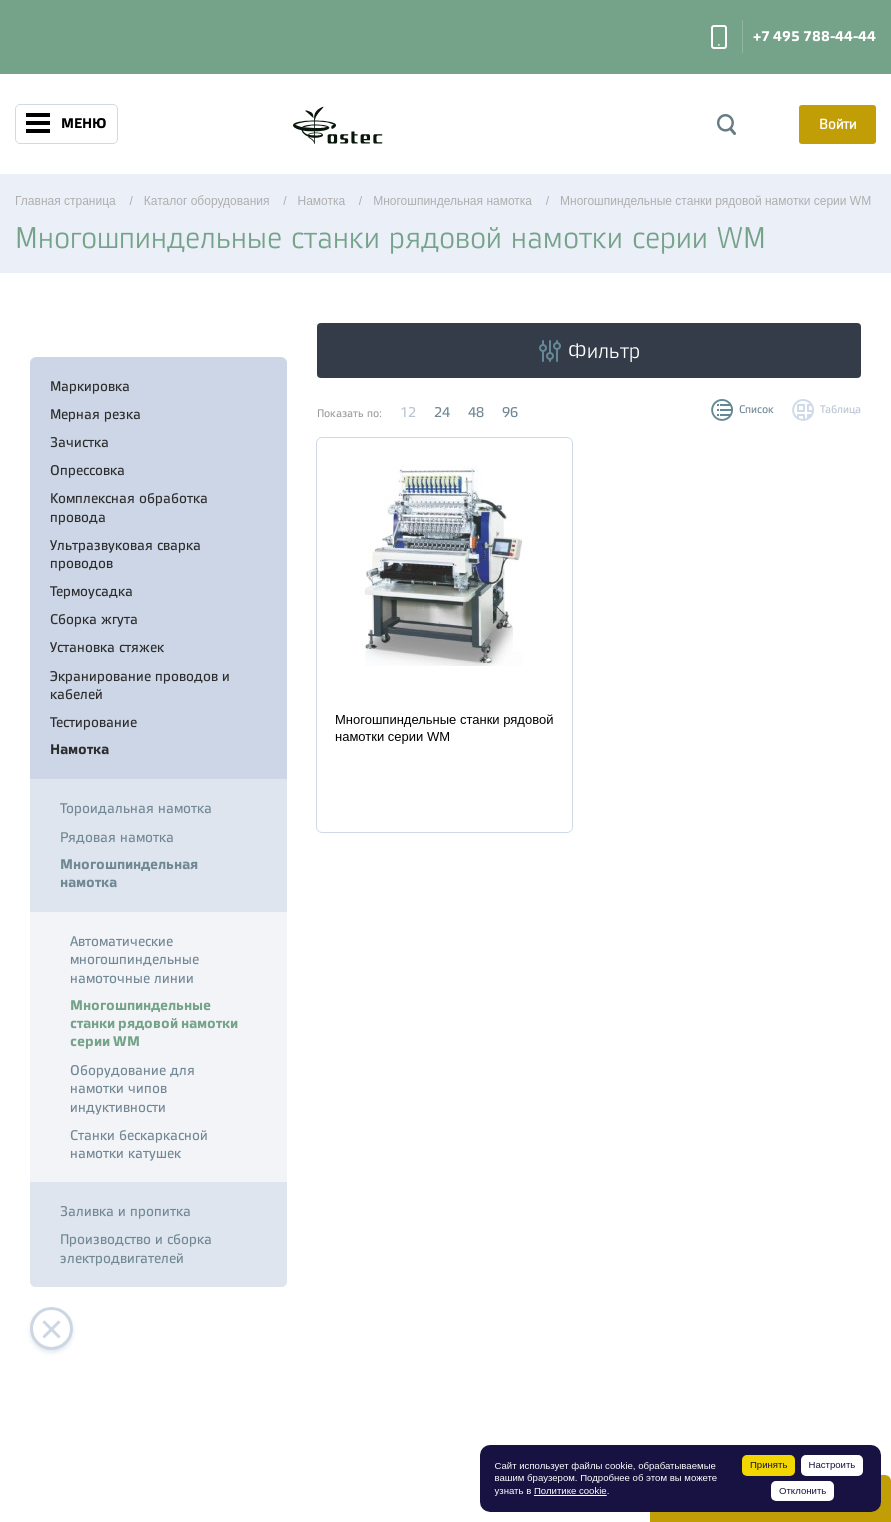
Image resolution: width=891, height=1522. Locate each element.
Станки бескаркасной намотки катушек (139, 1144)
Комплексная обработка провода (129, 507)
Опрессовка (87, 470)
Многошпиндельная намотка (129, 873)
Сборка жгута (94, 619)
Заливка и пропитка (125, 1211)
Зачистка (79, 442)
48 (476, 412)
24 (442, 412)
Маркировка (90, 386)
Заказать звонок (719, 37)
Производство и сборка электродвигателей (136, 1248)
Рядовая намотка (117, 837)
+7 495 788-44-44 (814, 36)
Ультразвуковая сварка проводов (125, 554)
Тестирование (93, 722)
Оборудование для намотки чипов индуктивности (132, 1088)
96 (510, 412)
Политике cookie (570, 1490)
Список (756, 409)
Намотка (79, 749)
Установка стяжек (107, 647)
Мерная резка (95, 414)
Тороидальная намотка (136, 808)
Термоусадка (91, 591)
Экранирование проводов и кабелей (140, 685)
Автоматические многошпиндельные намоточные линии (134, 959)
